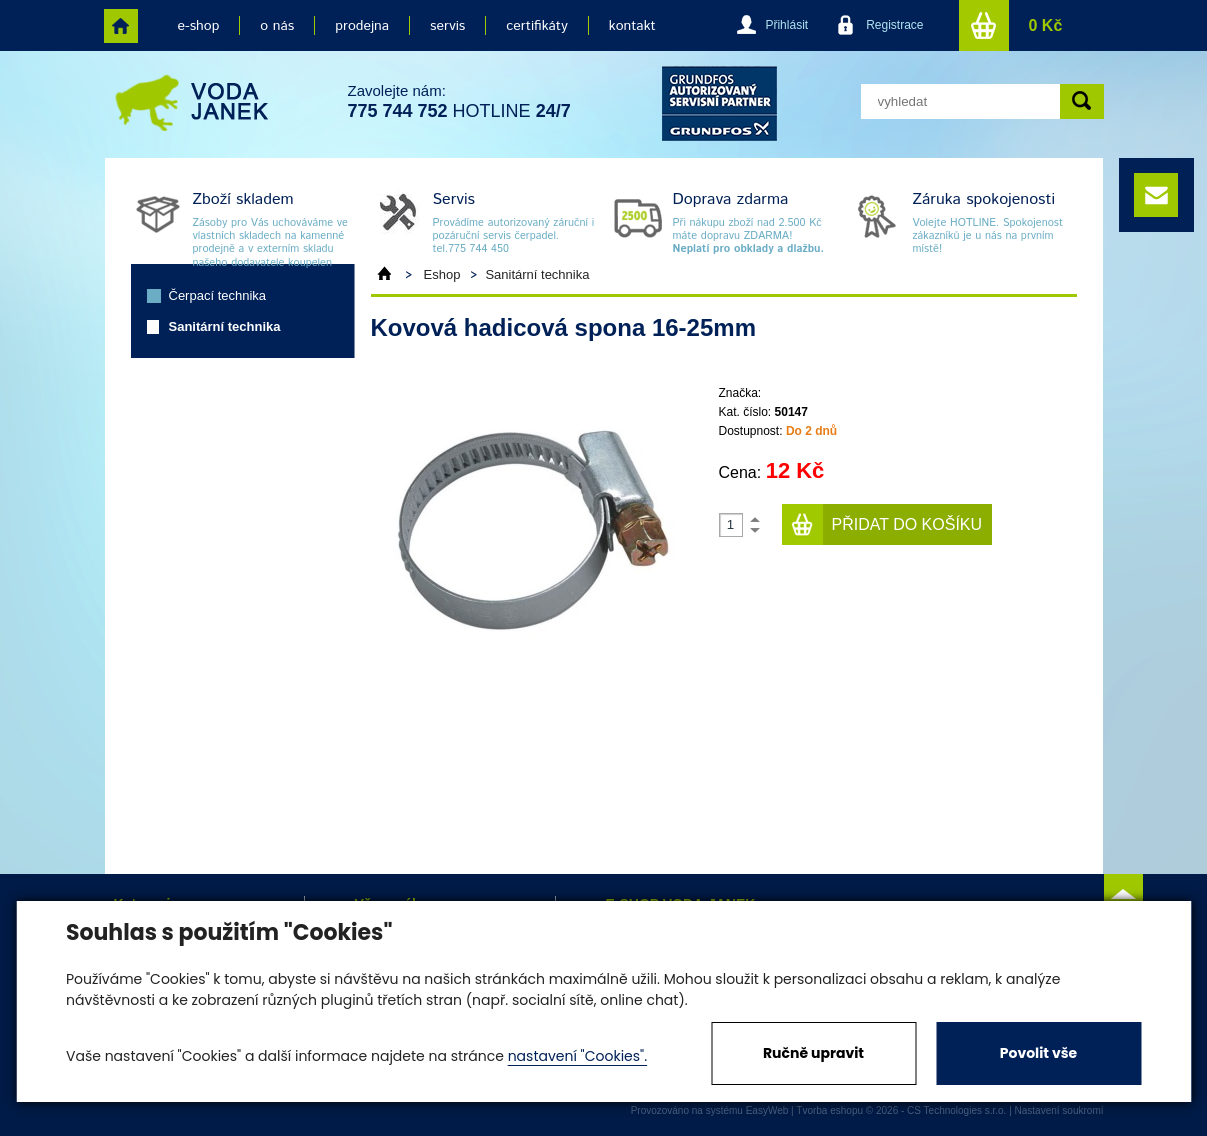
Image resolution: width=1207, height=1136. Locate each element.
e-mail (1156, 195)
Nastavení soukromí (1059, 1110)
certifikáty (536, 26)
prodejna (362, 26)
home (121, 26)
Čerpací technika (218, 295)
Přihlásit (786, 25)
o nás (277, 26)
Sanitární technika (225, 326)
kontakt (632, 26)
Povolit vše (1038, 1053)
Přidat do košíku (907, 524)
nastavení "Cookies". (577, 1056)
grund (719, 103)
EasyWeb (767, 1110)
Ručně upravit (813, 1053)
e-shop (199, 26)
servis (447, 26)
